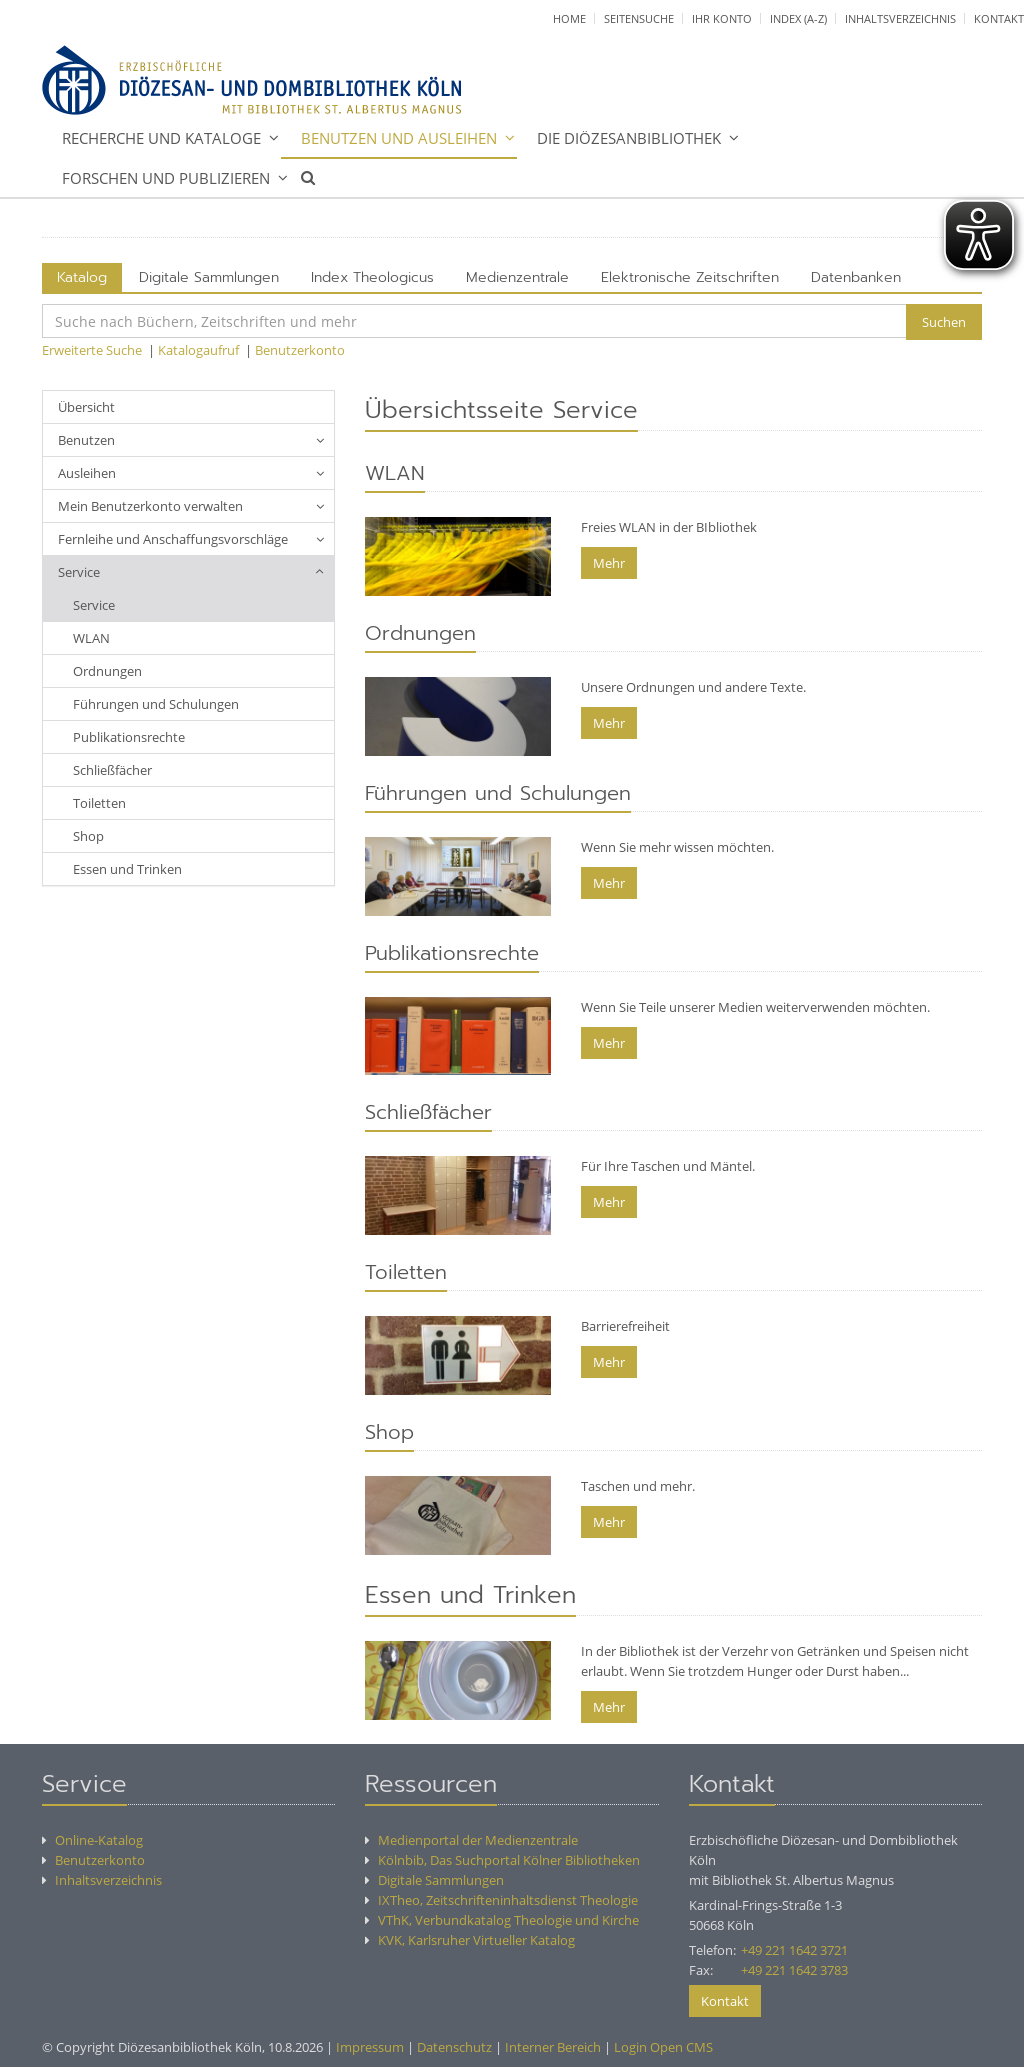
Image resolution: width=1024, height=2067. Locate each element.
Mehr (609, 563)
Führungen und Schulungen (156, 704)
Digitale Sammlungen (209, 277)
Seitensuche (639, 18)
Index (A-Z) (798, 18)
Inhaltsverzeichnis (900, 18)
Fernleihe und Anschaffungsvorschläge (173, 539)
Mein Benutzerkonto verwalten (150, 506)
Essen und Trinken (127, 869)
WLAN (91, 638)
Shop (88, 836)
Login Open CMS (663, 2047)
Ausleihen (87, 473)
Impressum (370, 2047)
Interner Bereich (553, 2047)
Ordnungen (107, 671)
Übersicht (86, 407)
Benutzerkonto (300, 350)
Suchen (944, 322)
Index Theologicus (372, 277)
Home (569, 18)
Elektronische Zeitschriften (690, 277)
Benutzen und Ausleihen (399, 138)
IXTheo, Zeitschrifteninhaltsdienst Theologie (501, 1900)
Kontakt (999, 18)
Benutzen (86, 440)
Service (79, 572)
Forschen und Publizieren (166, 178)
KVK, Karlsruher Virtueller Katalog (470, 1940)
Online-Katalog (92, 1840)
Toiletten (99, 803)
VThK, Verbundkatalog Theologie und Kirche (502, 1920)
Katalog (82, 277)
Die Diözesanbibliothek (629, 138)
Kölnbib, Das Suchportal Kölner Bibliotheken (502, 1860)
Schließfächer (112, 770)
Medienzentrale (517, 277)
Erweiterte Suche (92, 350)
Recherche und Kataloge (161, 138)
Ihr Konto (722, 18)
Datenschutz (454, 2047)
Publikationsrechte (129, 737)
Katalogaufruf (198, 350)
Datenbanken (856, 277)
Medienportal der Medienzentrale (471, 1840)
